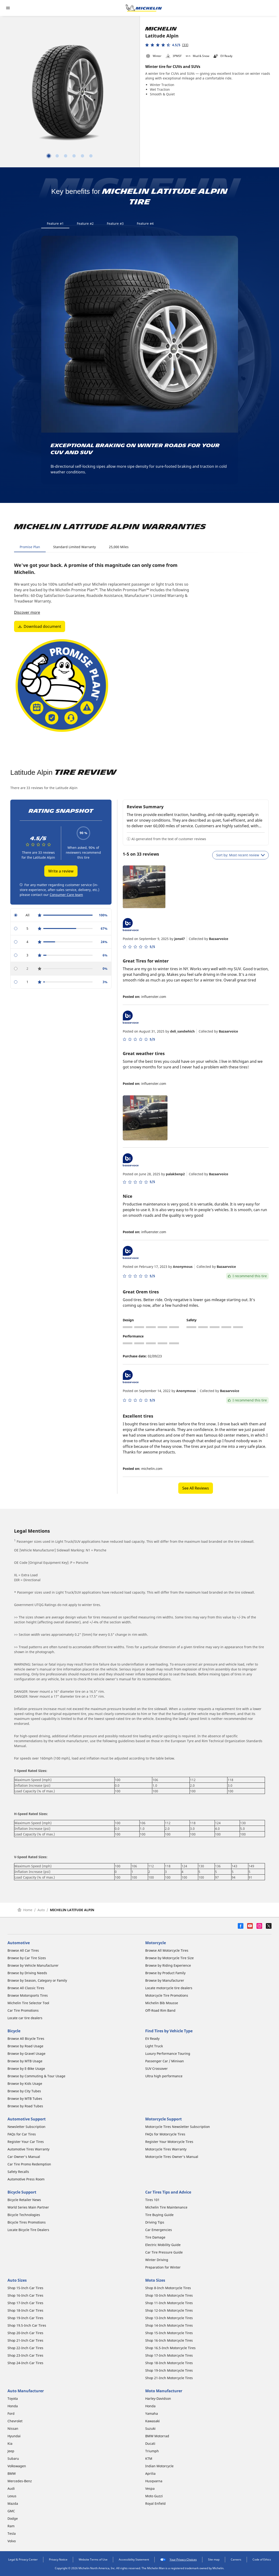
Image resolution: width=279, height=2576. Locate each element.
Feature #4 (145, 223)
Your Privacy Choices (178, 2559)
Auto (41, 1910)
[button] (166, 45)
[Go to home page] (144, 8)
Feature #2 (85, 223)
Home (25, 1910)
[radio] (61, 915)
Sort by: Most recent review (240, 855)
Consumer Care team (66, 894)
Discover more (27, 612)
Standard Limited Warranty (74, 547)
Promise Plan (30, 547)
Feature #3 (115, 223)
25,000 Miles (119, 547)
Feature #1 (55, 223)
